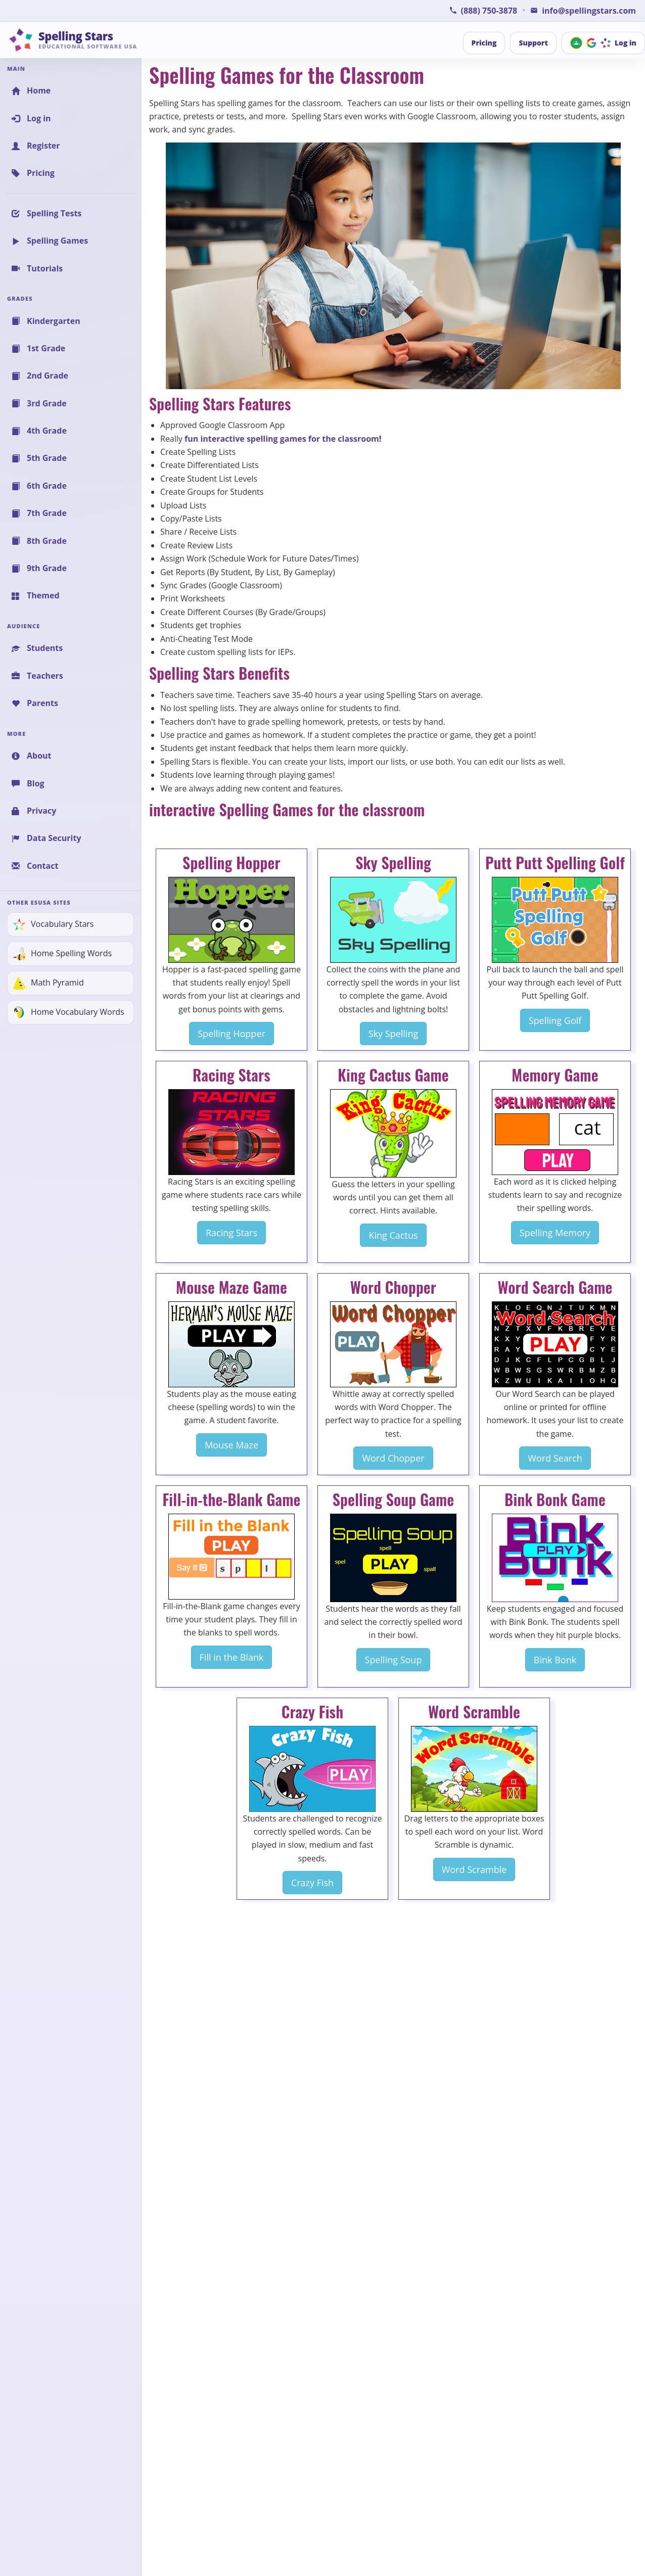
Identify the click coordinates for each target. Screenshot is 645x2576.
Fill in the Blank (232, 1657)
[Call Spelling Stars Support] (483, 11)
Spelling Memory (555, 1233)
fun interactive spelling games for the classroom (282, 438)
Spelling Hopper (231, 1033)
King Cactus (393, 1235)
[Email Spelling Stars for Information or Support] (583, 11)
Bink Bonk (555, 1660)
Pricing (484, 43)
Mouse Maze (231, 1445)
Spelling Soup (393, 1660)
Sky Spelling (393, 1033)
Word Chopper (393, 1458)
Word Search (555, 1458)
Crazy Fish (312, 1883)
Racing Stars (231, 1233)
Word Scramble (474, 1869)
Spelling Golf (555, 1020)
